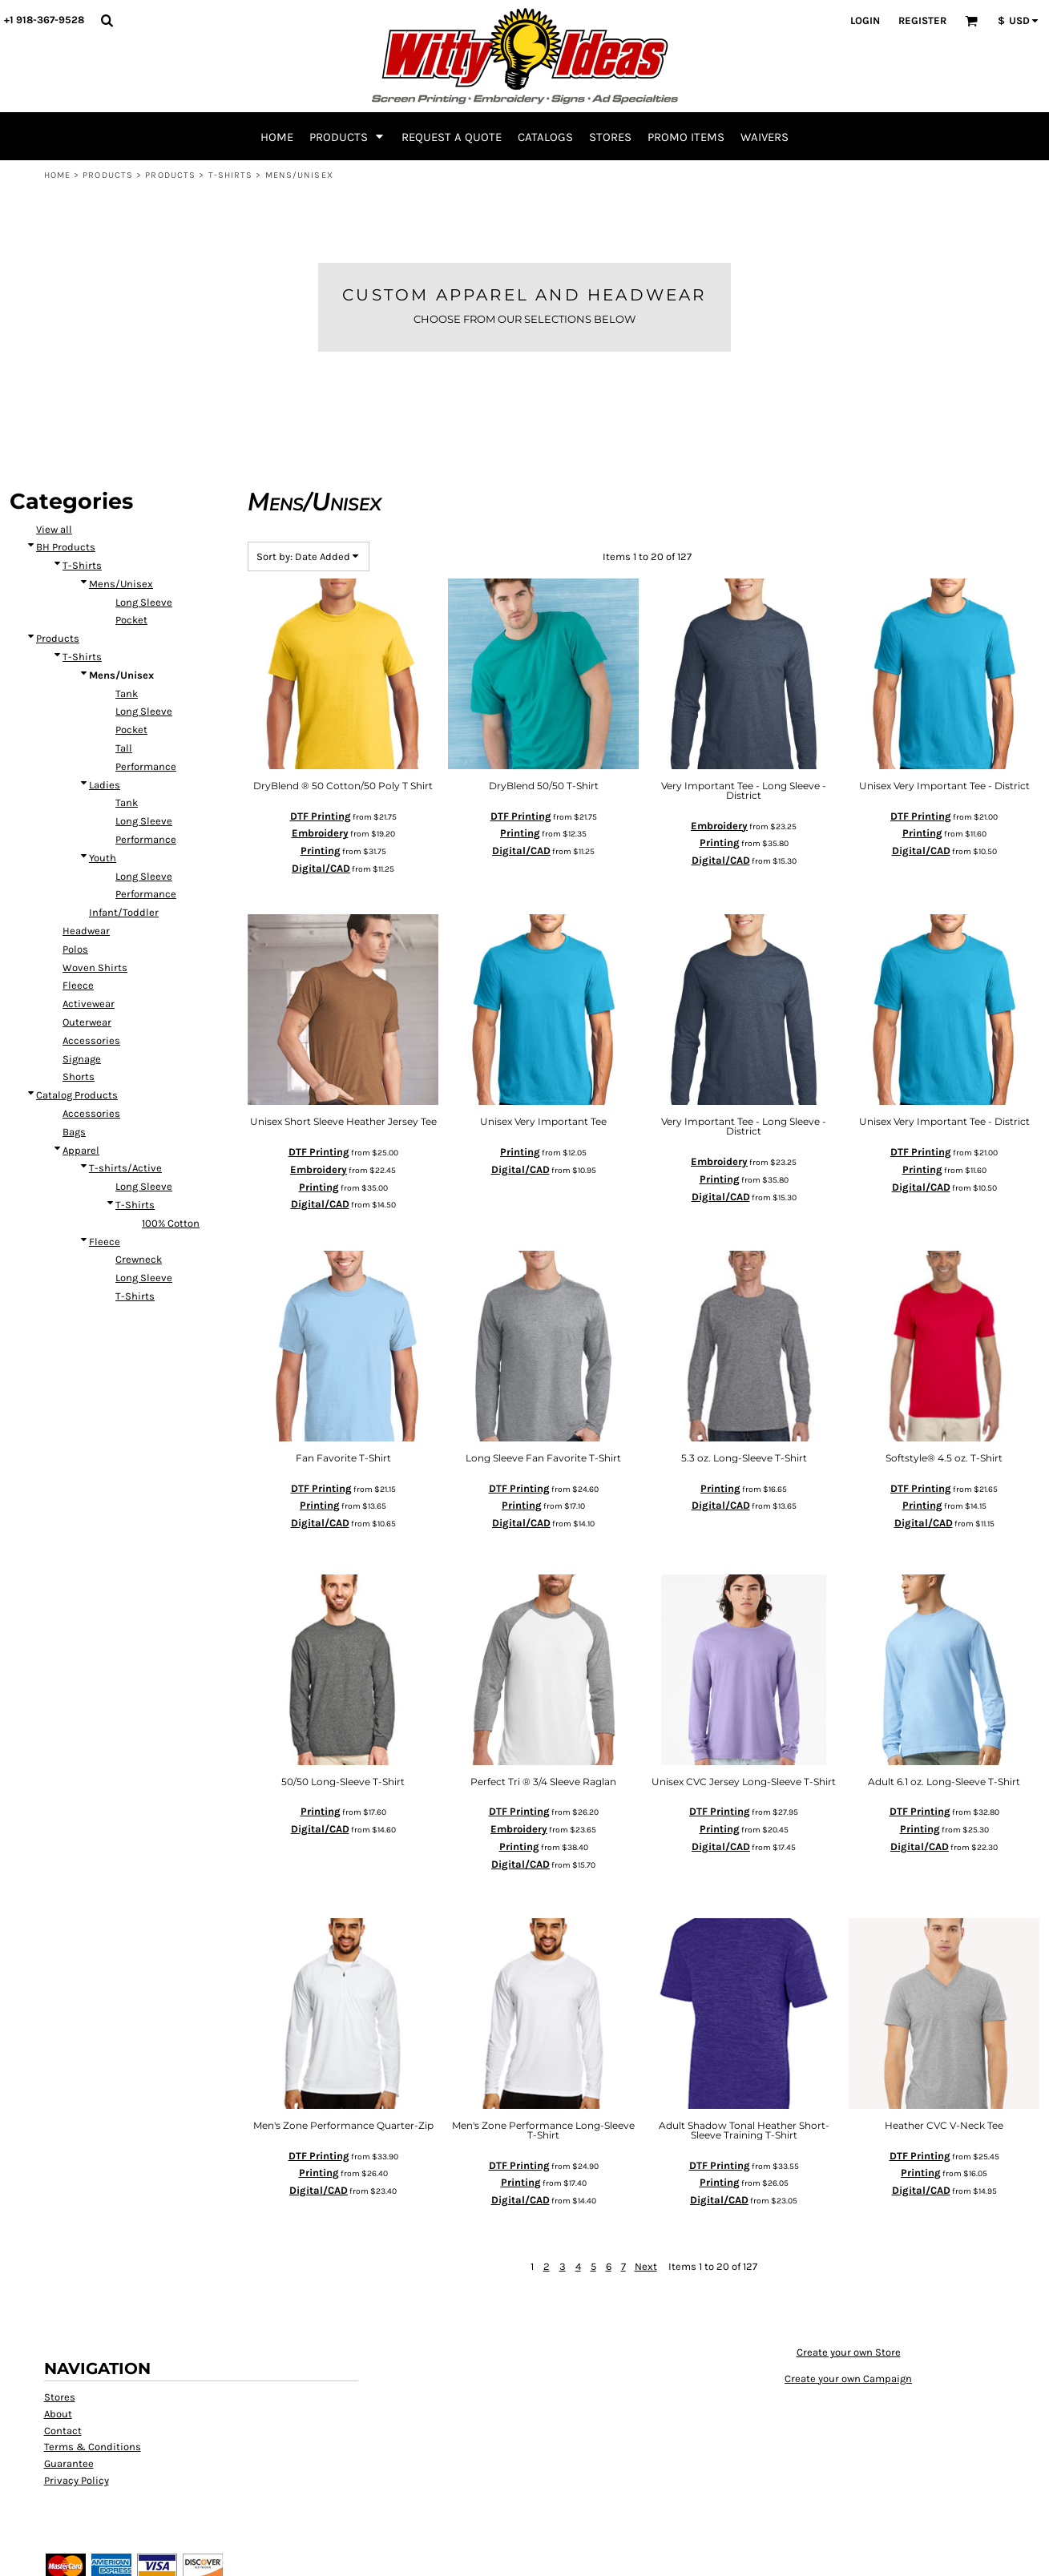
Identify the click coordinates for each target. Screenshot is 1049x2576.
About (58, 2414)
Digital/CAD (321, 868)
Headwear (86, 931)
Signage (82, 1059)
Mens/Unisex (121, 584)
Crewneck (138, 1259)
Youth (102, 858)
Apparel (81, 1150)
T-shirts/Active (125, 1168)
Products (108, 175)
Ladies (104, 785)
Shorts (79, 1076)
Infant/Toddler (124, 912)
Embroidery (320, 833)
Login (865, 20)
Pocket (131, 620)
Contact (63, 2431)
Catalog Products (77, 1095)
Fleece (78, 985)
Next (646, 2266)
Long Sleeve (143, 602)
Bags (74, 1132)
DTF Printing (320, 816)
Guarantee (69, 2463)
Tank (126, 693)
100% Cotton (171, 1223)
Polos (75, 949)
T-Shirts (230, 175)
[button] (106, 20)
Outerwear (87, 1022)
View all (54, 529)
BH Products (65, 547)
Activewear (89, 1004)
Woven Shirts (95, 967)
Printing (321, 851)
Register (922, 20)
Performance (145, 766)
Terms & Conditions (92, 2447)
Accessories (91, 1040)
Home (57, 175)
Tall (123, 748)
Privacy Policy (76, 2480)
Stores (59, 2397)
